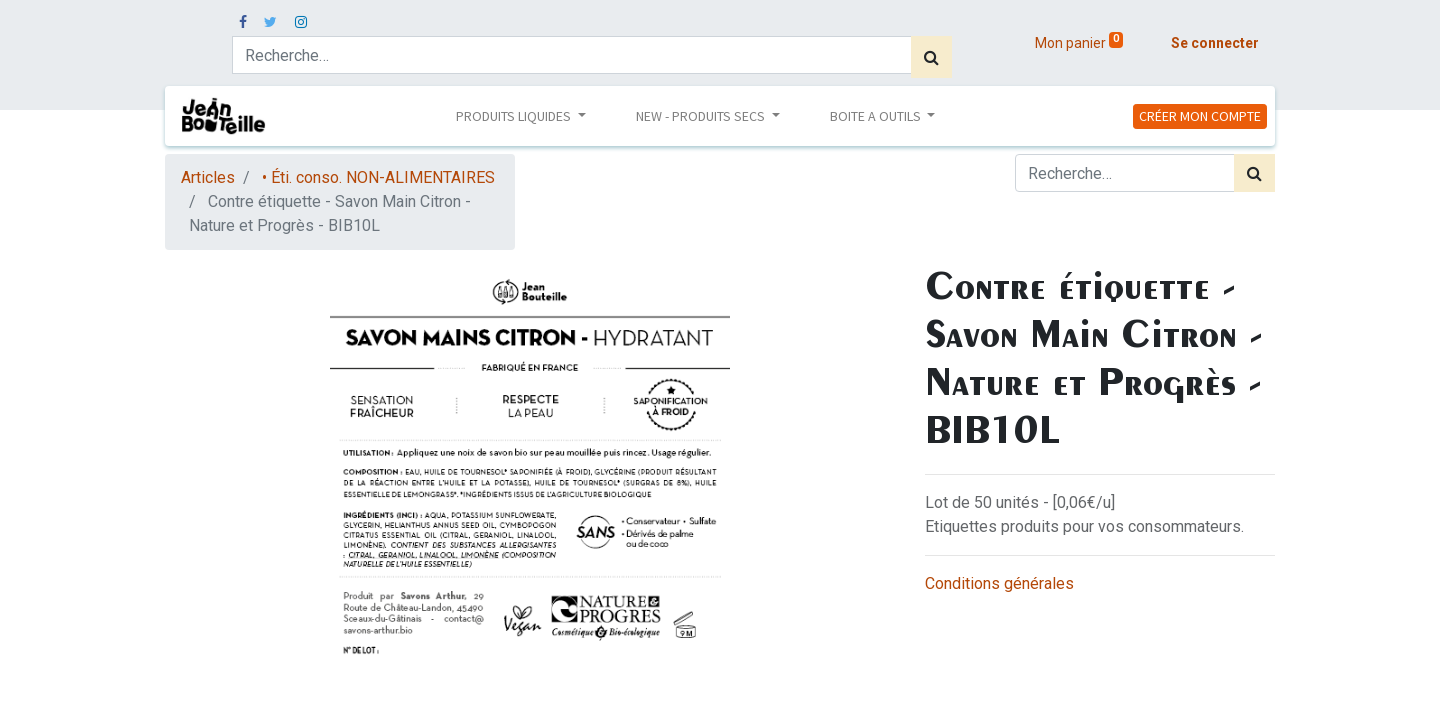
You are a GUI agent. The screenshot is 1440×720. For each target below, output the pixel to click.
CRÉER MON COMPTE (1200, 116)
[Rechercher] (931, 57)
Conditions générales (999, 583)
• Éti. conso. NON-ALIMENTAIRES (378, 177)
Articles (208, 177)
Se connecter (1215, 43)
